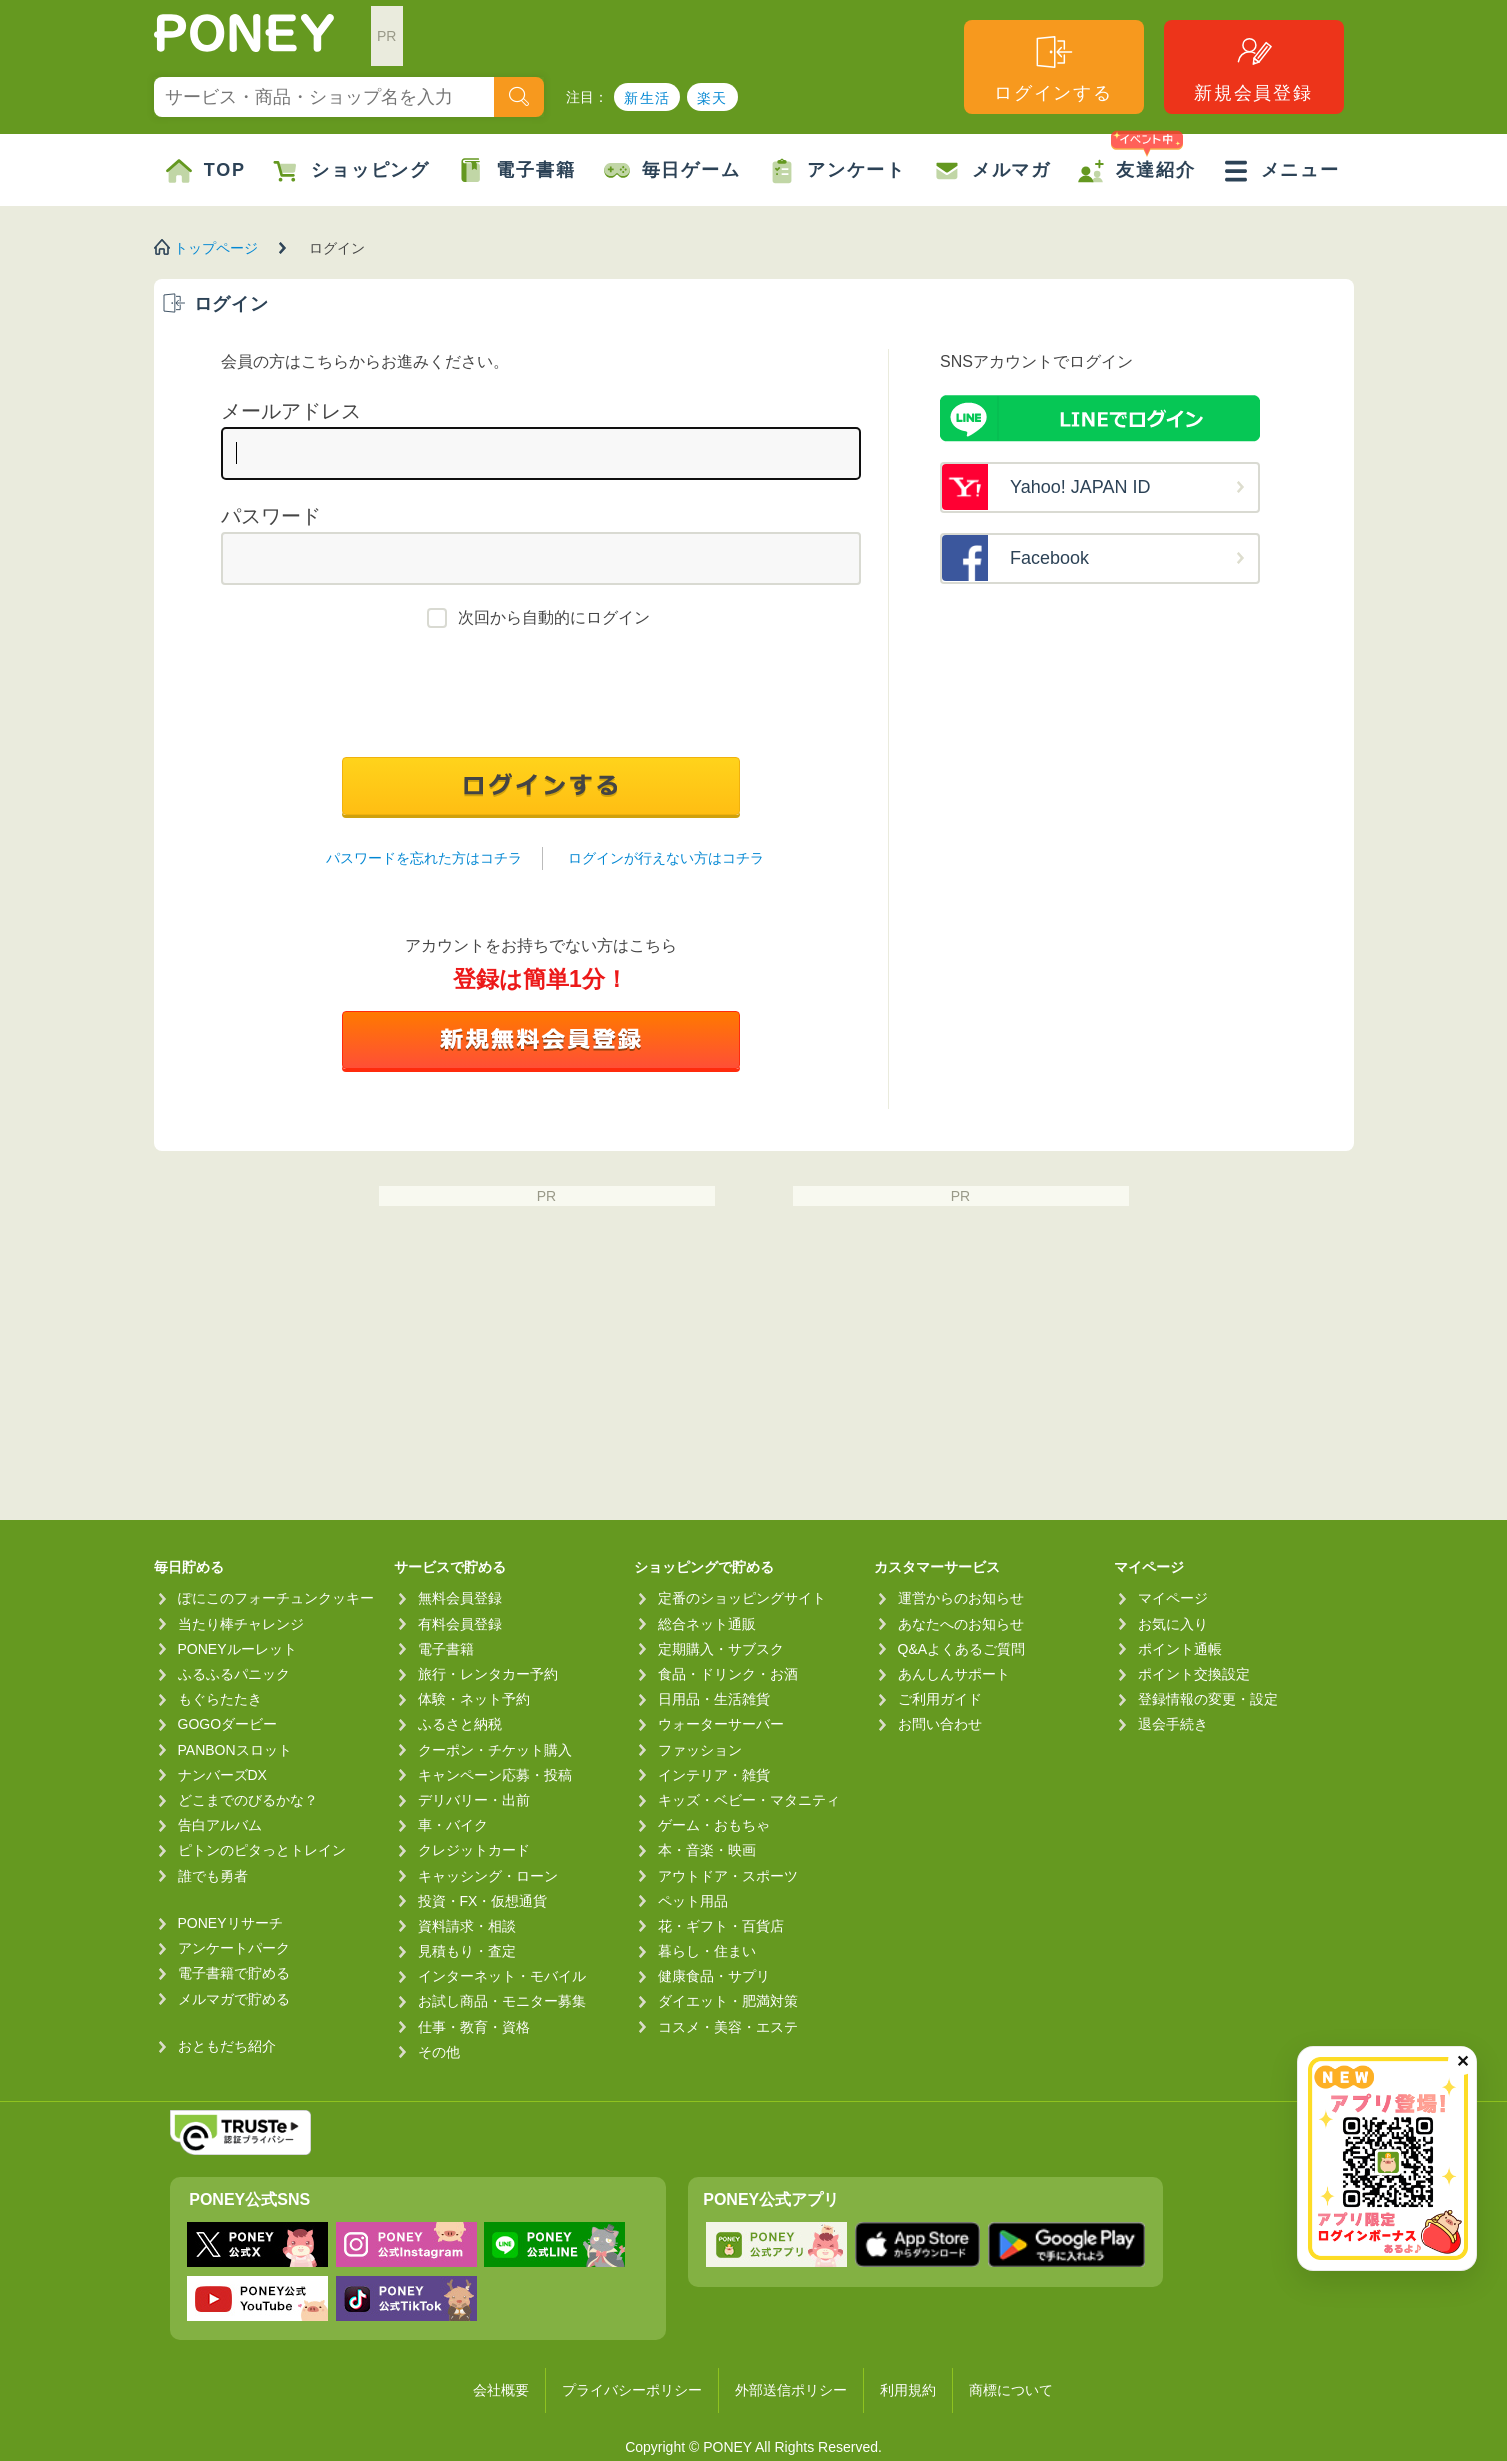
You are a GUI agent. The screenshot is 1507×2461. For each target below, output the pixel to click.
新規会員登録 (1253, 67)
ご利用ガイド (940, 1699)
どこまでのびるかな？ (248, 1800)
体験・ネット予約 (474, 1699)
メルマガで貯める (234, 1999)
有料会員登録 (460, 1624)
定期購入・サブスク (721, 1649)
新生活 (647, 98)
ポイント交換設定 (1194, 1674)
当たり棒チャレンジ (241, 1624)
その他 (439, 2052)
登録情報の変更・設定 (1208, 1699)
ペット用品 (693, 1901)
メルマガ (992, 171)
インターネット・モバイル (502, 1976)
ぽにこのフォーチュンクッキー (276, 1598)
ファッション (700, 1750)
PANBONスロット (235, 1750)
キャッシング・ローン (488, 1876)
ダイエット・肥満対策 (728, 2001)
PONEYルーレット (237, 1649)
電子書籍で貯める (234, 1973)
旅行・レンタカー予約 (488, 1674)
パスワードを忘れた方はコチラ (424, 858)
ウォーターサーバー (721, 1724)
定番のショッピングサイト (742, 1598)
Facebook (1049, 558)
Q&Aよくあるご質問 (962, 1649)
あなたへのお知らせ (961, 1624)
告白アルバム (220, 1825)
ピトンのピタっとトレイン (262, 1850)
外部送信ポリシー (791, 2390)
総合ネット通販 (707, 1624)
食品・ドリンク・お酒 (728, 1674)
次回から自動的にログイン (554, 617)
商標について (1011, 2390)
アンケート (837, 171)
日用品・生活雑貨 (714, 1699)
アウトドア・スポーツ (728, 1876)
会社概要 (501, 2390)
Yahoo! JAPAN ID (1080, 487)
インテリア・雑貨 (714, 1775)
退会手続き (1173, 1724)
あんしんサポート (954, 1674)
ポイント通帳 (1180, 1649)
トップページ (216, 248)
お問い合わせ (940, 1724)
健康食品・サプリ (714, 1976)
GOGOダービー (228, 1724)
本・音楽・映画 (707, 1850)
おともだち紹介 (227, 2046)
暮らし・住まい (707, 1951)
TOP (206, 171)
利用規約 (908, 2390)
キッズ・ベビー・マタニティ (749, 1800)
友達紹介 (1136, 159)
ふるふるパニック (234, 1674)
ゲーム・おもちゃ (714, 1825)
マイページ (1173, 1598)
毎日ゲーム (672, 171)
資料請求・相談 (467, 1926)
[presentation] (541, 698)
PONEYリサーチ (230, 1923)
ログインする (1053, 67)
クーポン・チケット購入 (495, 1750)
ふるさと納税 (460, 1724)
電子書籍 (516, 171)
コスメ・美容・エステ (728, 2027)
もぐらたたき (220, 1699)
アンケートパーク (234, 1948)
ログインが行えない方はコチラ (666, 858)
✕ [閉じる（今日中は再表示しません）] (1462, 2061)
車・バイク (453, 1825)
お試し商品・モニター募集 (502, 2001)
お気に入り (1173, 1624)
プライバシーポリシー (632, 2390)
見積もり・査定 (467, 1951)
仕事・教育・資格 (474, 2027)
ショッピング (351, 171)
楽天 (712, 98)
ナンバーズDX (222, 1775)
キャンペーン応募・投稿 (495, 1775)
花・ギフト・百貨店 (721, 1926)
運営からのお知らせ (961, 1598)
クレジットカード (474, 1850)
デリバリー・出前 (474, 1800)
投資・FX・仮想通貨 (483, 1901)
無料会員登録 (460, 1598)
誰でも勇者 (213, 1876)
